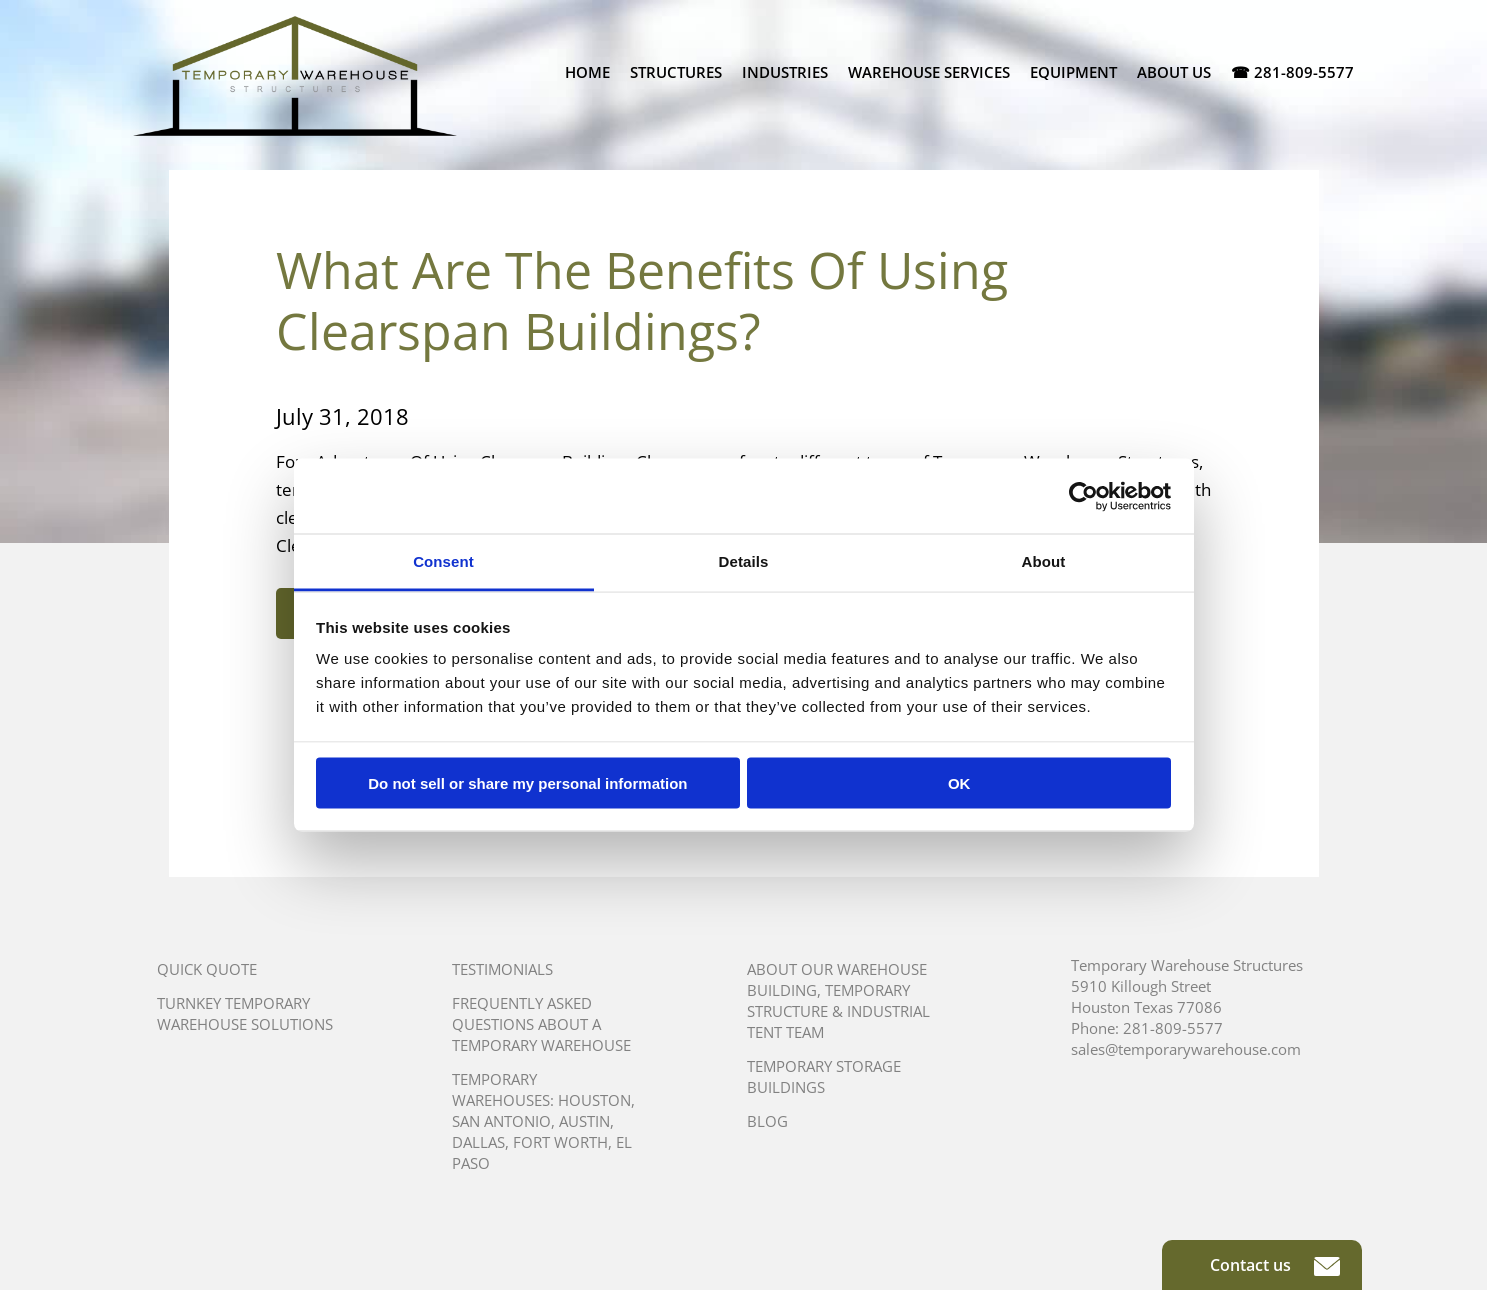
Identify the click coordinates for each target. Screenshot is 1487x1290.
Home (587, 72)
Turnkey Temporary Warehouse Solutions (245, 1013)
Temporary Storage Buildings (824, 1076)
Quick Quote (207, 969)
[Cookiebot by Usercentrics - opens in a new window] (1083, 496)
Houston (594, 1100)
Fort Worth (560, 1142)
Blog (767, 1121)
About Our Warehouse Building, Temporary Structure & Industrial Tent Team (838, 1000)
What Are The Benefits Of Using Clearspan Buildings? (642, 300)
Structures (676, 72)
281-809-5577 (1173, 1028)
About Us (1174, 72)
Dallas (478, 1142)
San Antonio (501, 1121)
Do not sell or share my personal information (527, 782)
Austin (584, 1121)
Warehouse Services (929, 72)
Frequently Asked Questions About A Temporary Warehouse (541, 1024)
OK (959, 782)
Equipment (1073, 72)
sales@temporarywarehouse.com (1186, 1049)
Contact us (1275, 1265)
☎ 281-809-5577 (1292, 72)
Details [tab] (744, 561)
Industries (785, 72)
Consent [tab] (443, 561)
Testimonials (502, 969)
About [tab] (1044, 561)
